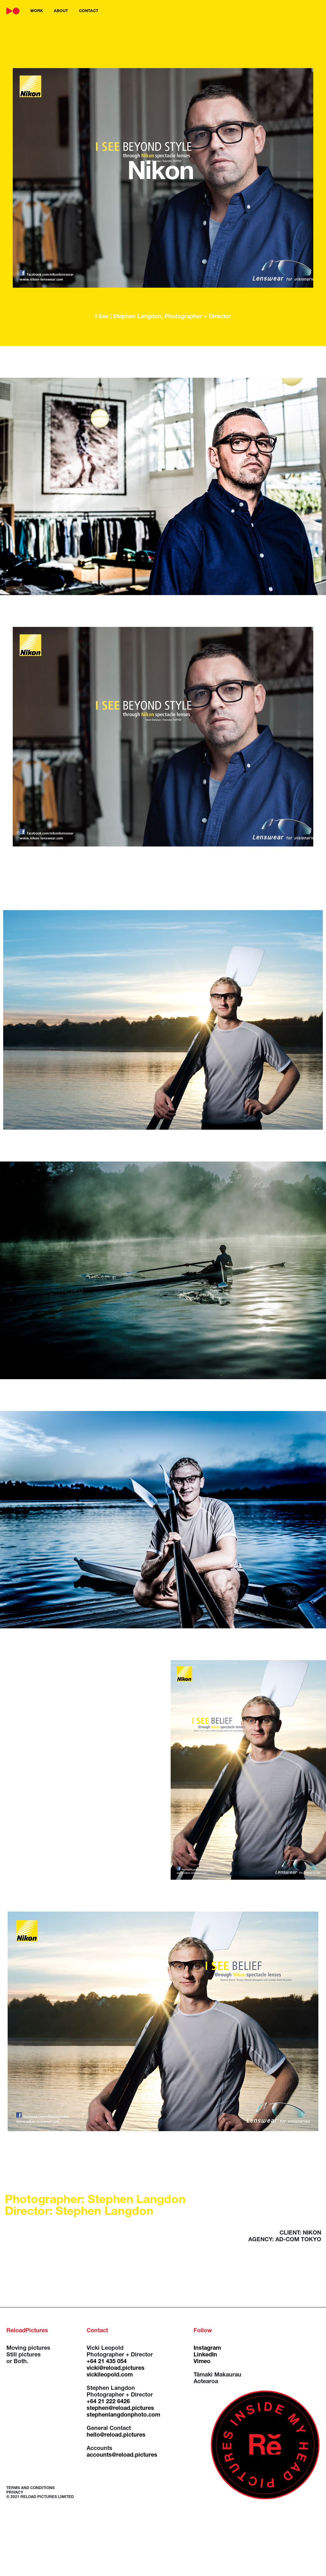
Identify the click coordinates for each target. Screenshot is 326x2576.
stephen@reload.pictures (120, 2408)
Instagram (207, 2348)
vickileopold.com (110, 2375)
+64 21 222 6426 (108, 2402)
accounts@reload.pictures (122, 2455)
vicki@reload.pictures (116, 2368)
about (61, 11)
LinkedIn (205, 2355)
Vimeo (202, 2362)
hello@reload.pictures (116, 2435)
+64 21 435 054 (107, 2362)
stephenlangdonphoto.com (123, 2415)
